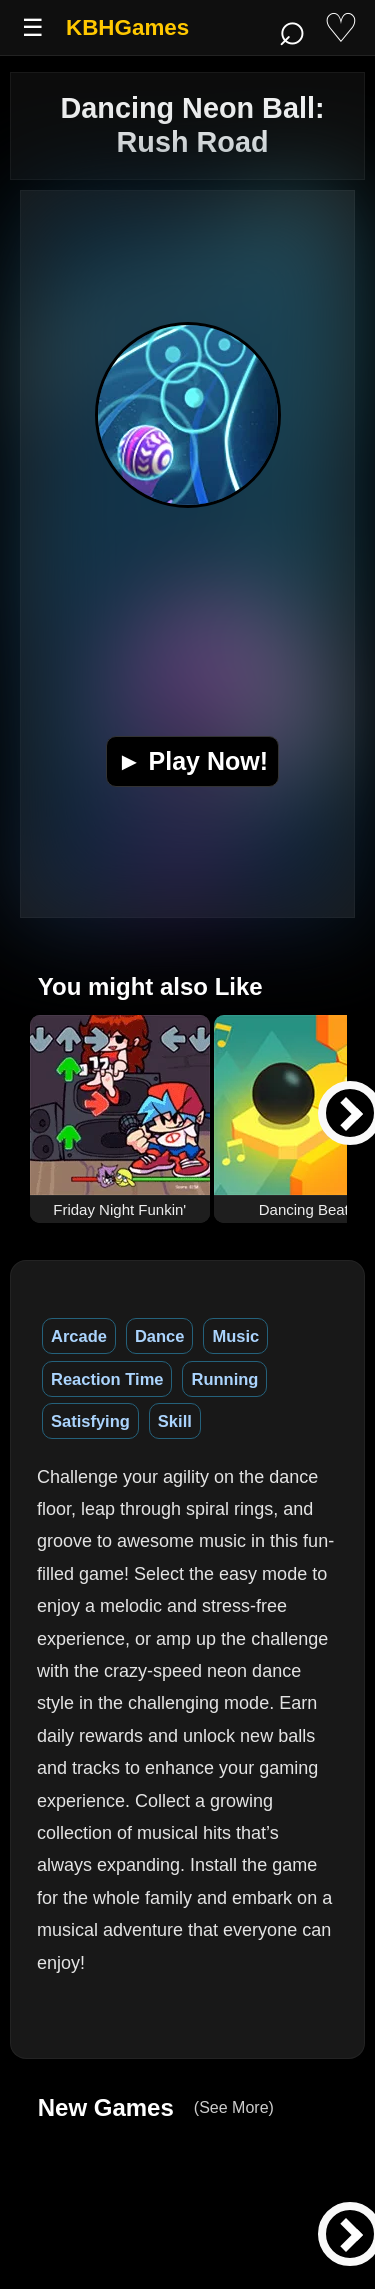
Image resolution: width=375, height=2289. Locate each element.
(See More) (234, 2107)
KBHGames (127, 27)
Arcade (79, 1336)
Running (224, 1379)
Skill (175, 1421)
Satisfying (90, 1421)
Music (235, 1336)
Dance (160, 1336)
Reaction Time (107, 1379)
